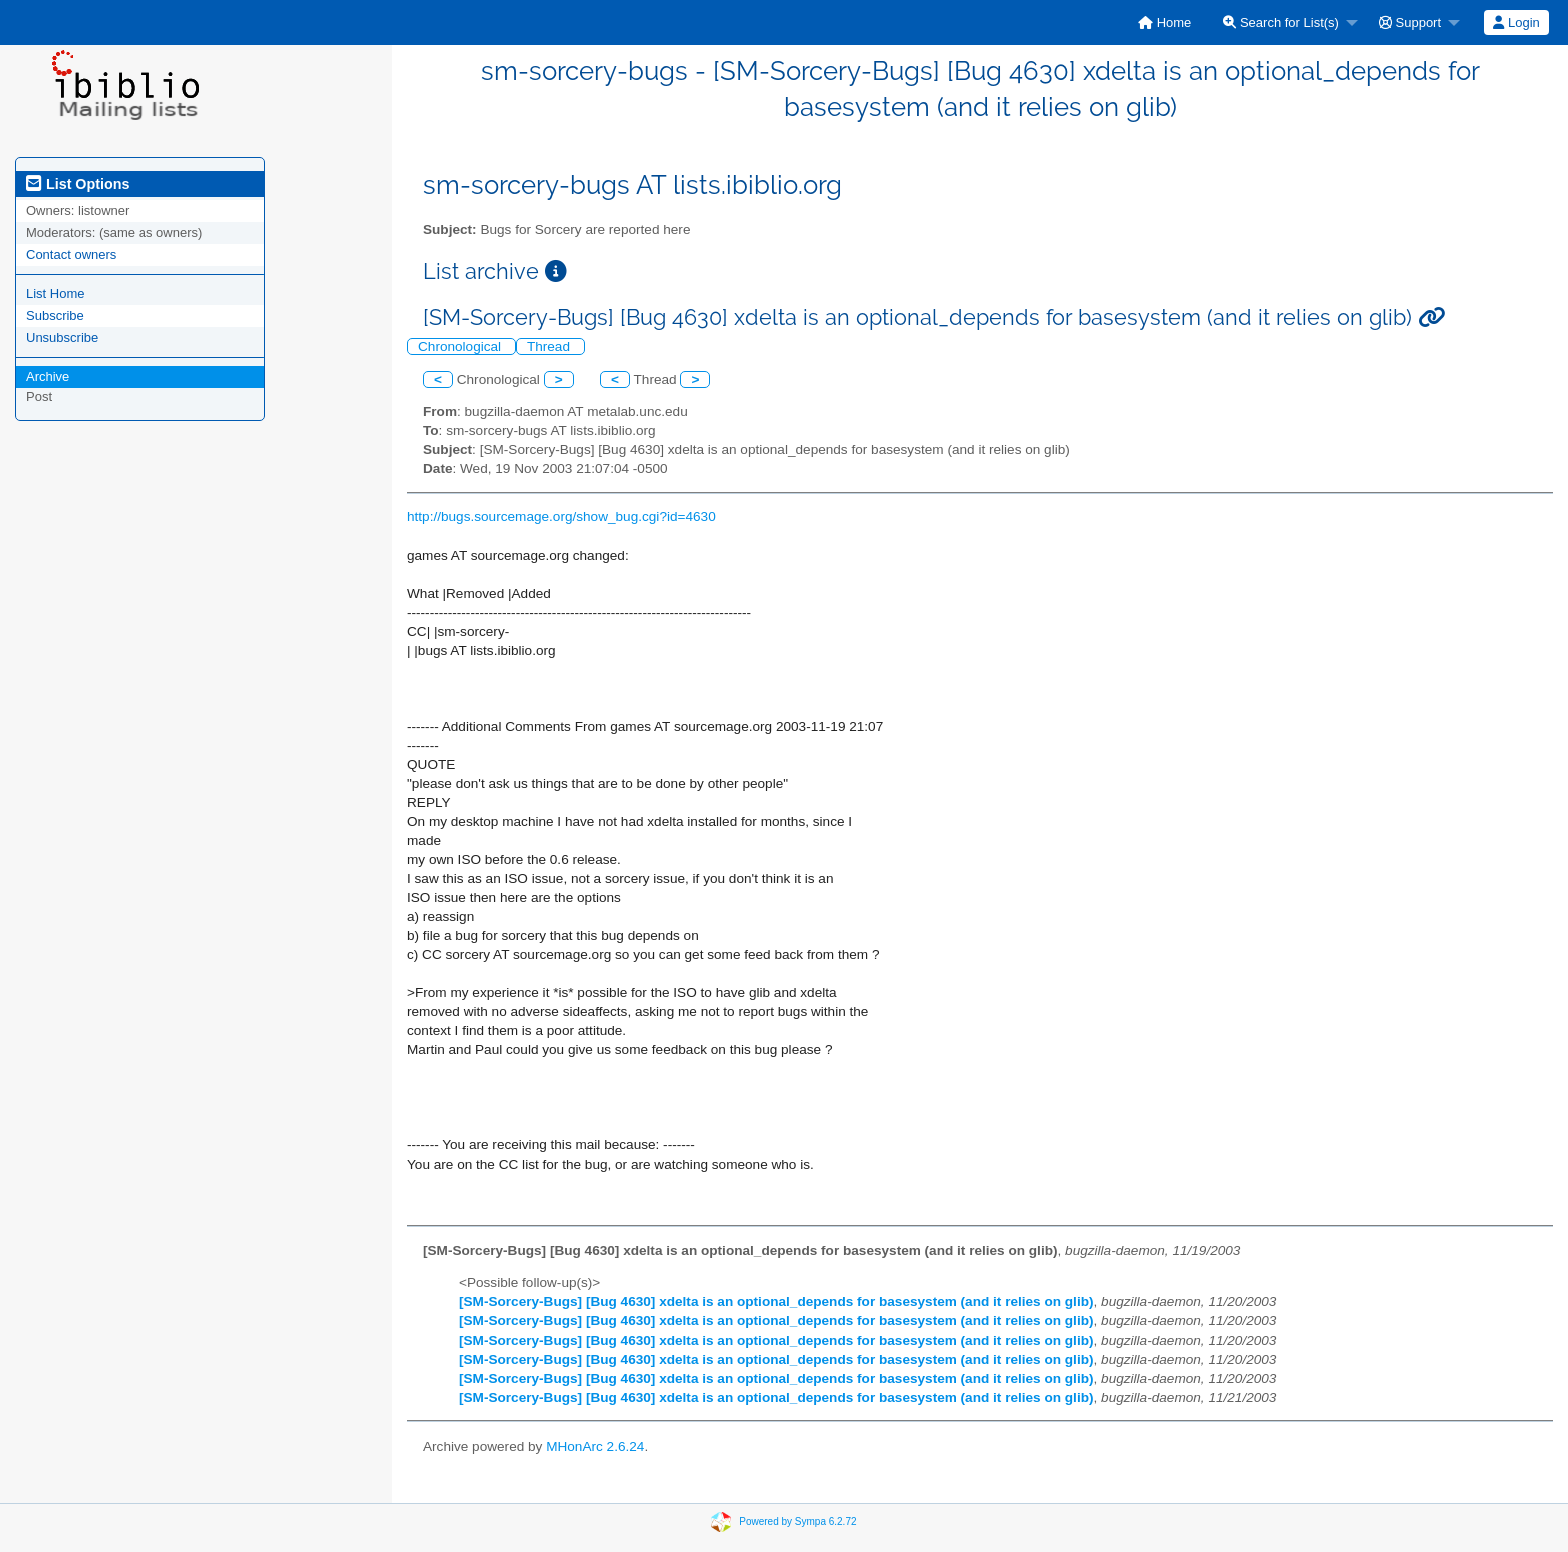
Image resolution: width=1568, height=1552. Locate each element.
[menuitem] (1164, 22)
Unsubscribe (62, 337)
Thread (550, 346)
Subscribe (55, 315)
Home (1164, 22)
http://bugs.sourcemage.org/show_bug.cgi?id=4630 (561, 516)
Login (1516, 22)
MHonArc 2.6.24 (595, 1446)
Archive (47, 376)
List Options (77, 184)
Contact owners (71, 254)
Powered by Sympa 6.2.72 (797, 1521)
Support (1410, 22)
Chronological (461, 346)
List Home (55, 293)
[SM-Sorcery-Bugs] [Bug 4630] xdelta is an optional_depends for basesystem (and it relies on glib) (776, 1301)
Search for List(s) (1281, 22)
